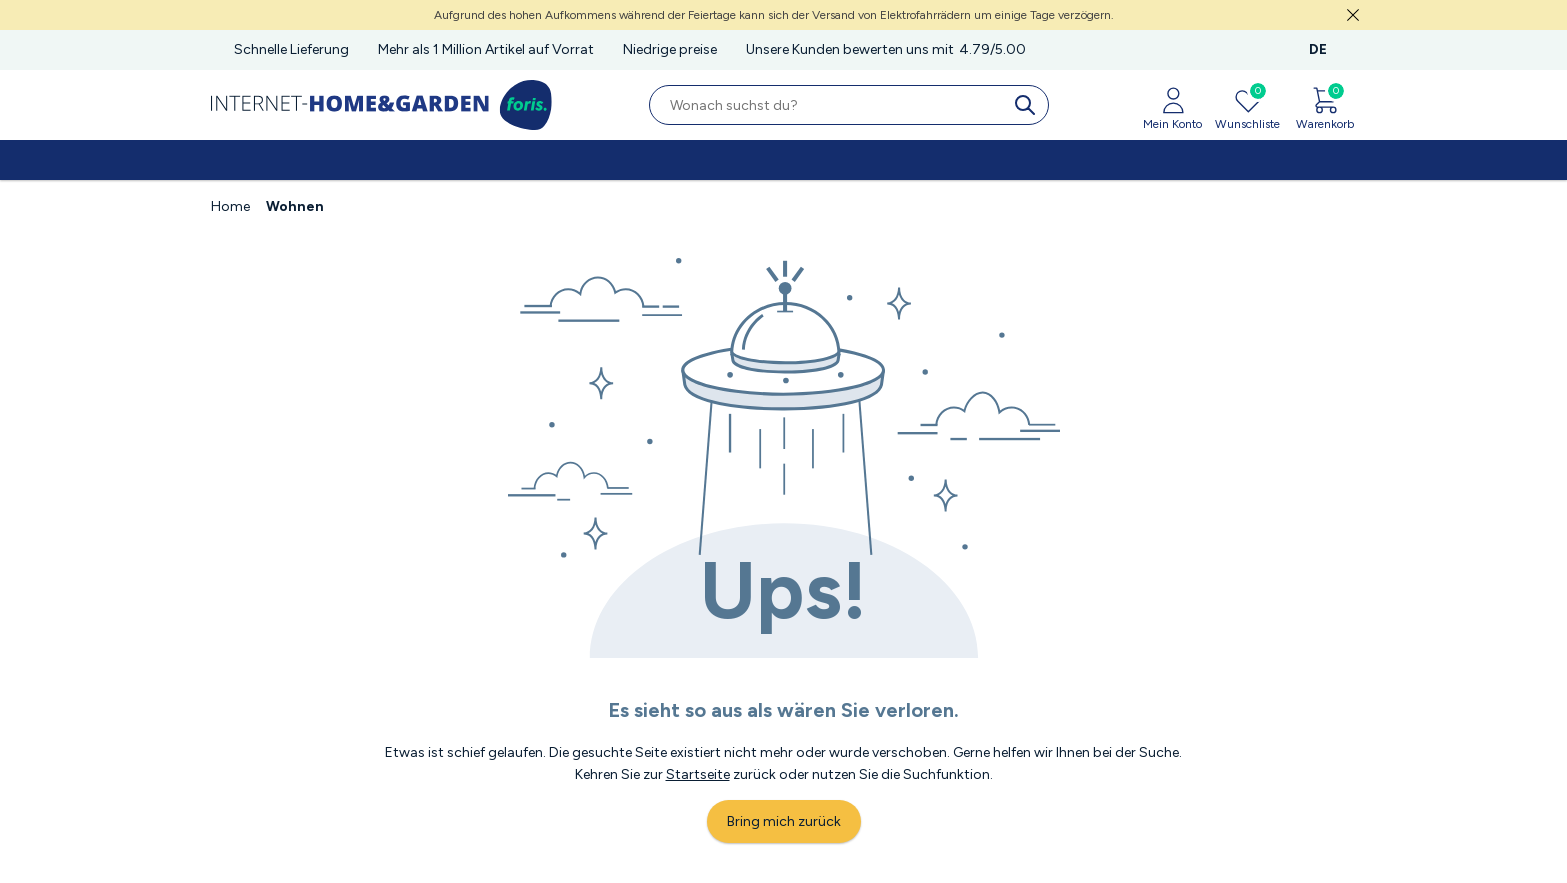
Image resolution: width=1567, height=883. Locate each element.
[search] (1029, 105)
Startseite (698, 774)
